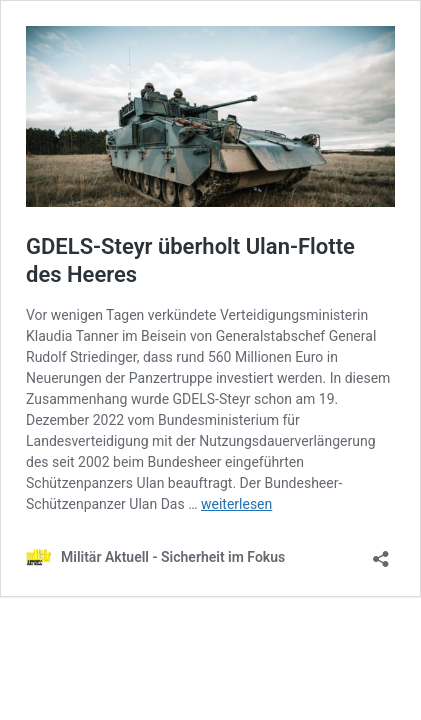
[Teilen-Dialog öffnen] (381, 552)
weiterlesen (236, 504)
